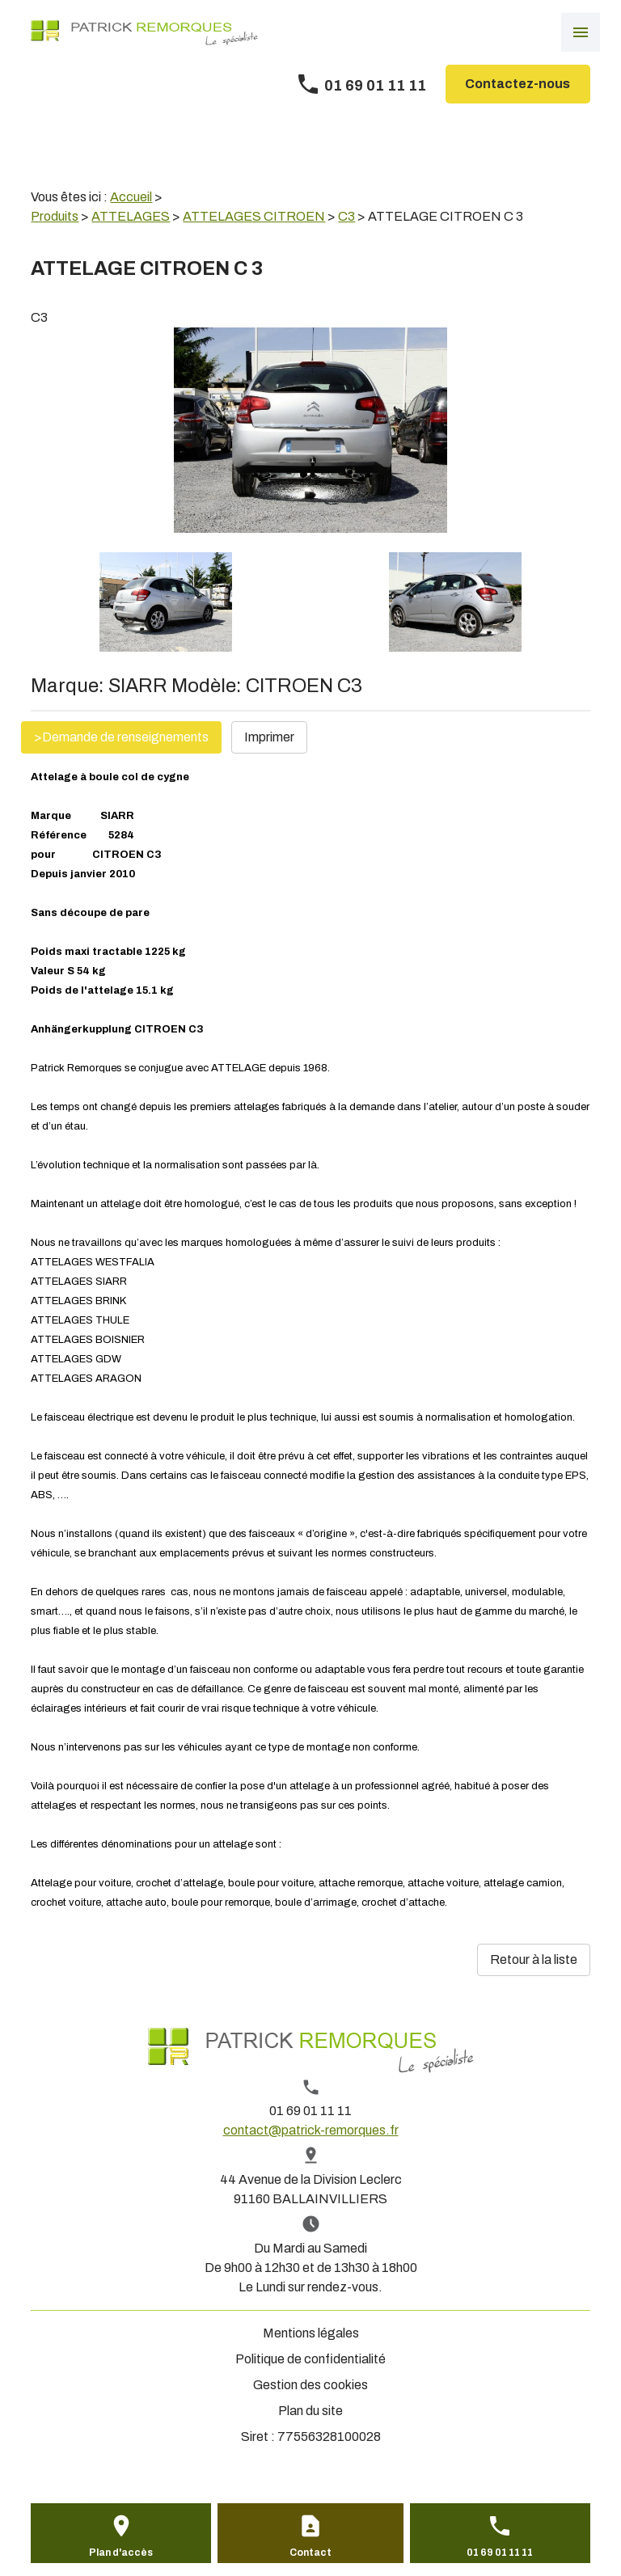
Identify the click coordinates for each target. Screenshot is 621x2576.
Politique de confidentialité (310, 2359)
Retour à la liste (533, 1959)
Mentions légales (311, 2333)
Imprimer (269, 737)
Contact (310, 2552)
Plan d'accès (121, 2552)
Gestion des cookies (310, 2385)
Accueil (131, 197)
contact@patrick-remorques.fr (311, 2130)
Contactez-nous (517, 84)
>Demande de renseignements (121, 737)
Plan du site (310, 2411)
